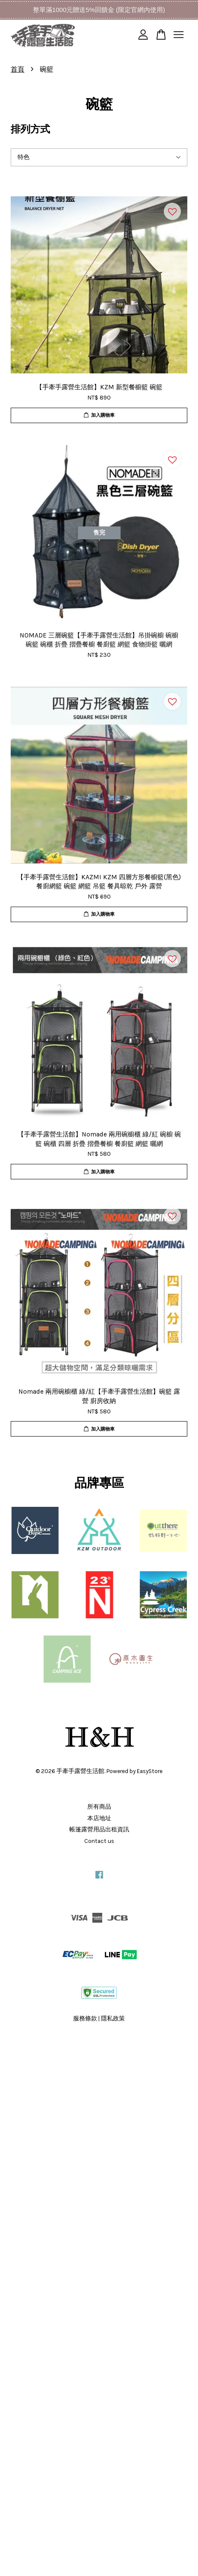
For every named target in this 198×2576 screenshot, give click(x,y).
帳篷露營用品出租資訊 (99, 1829)
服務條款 (85, 2018)
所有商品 (99, 1807)
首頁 (17, 69)
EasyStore (150, 1771)
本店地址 (99, 1818)
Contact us (99, 1841)
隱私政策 (113, 2018)
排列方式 (30, 129)
